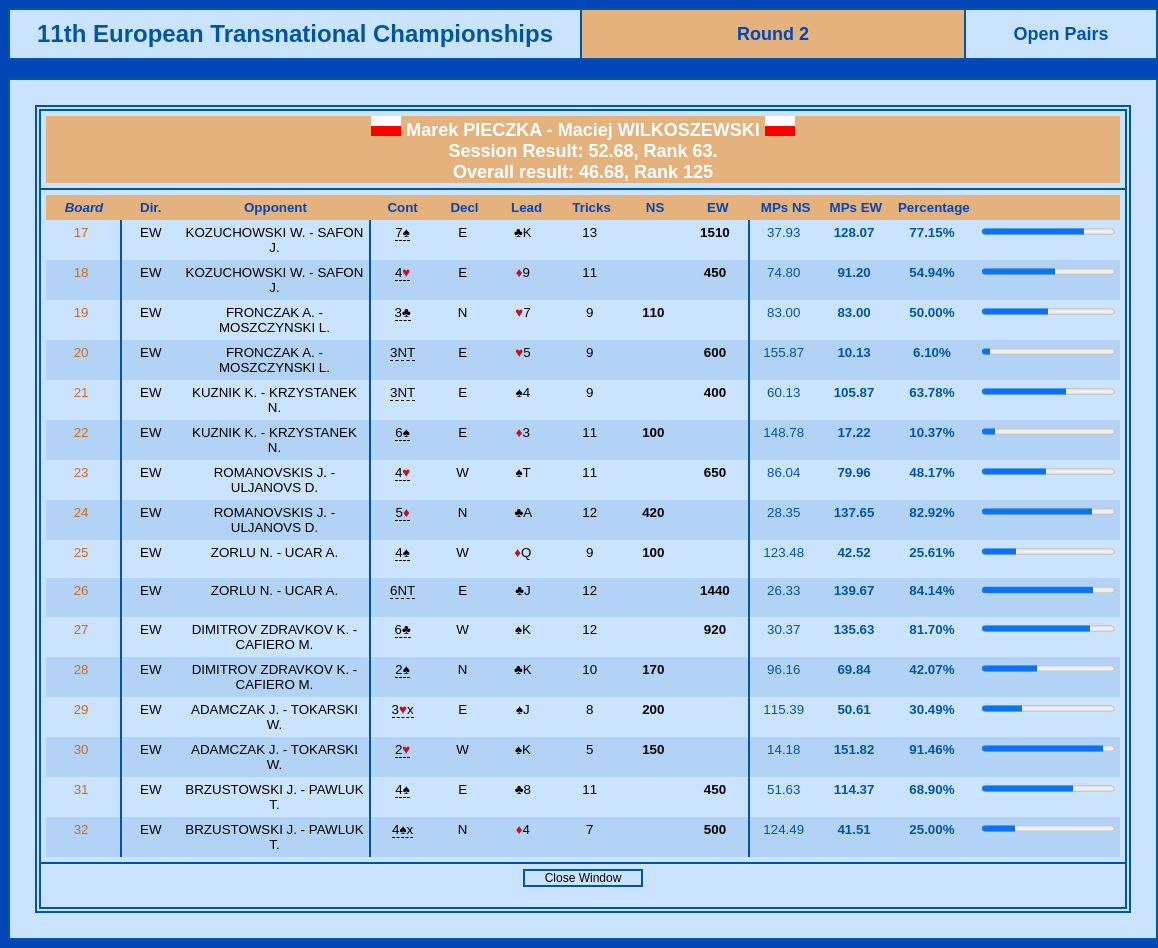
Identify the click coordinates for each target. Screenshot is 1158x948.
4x (402, 829)
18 (83, 272)
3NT (402, 352)
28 (83, 669)
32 (83, 829)
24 (83, 512)
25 (83, 552)
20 (83, 352)
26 (83, 590)
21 (83, 392)
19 (83, 312)
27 (83, 629)
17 (83, 232)
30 (83, 749)
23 (83, 472)
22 (83, 432)
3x (403, 709)
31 (83, 789)
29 (83, 709)
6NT (402, 590)
